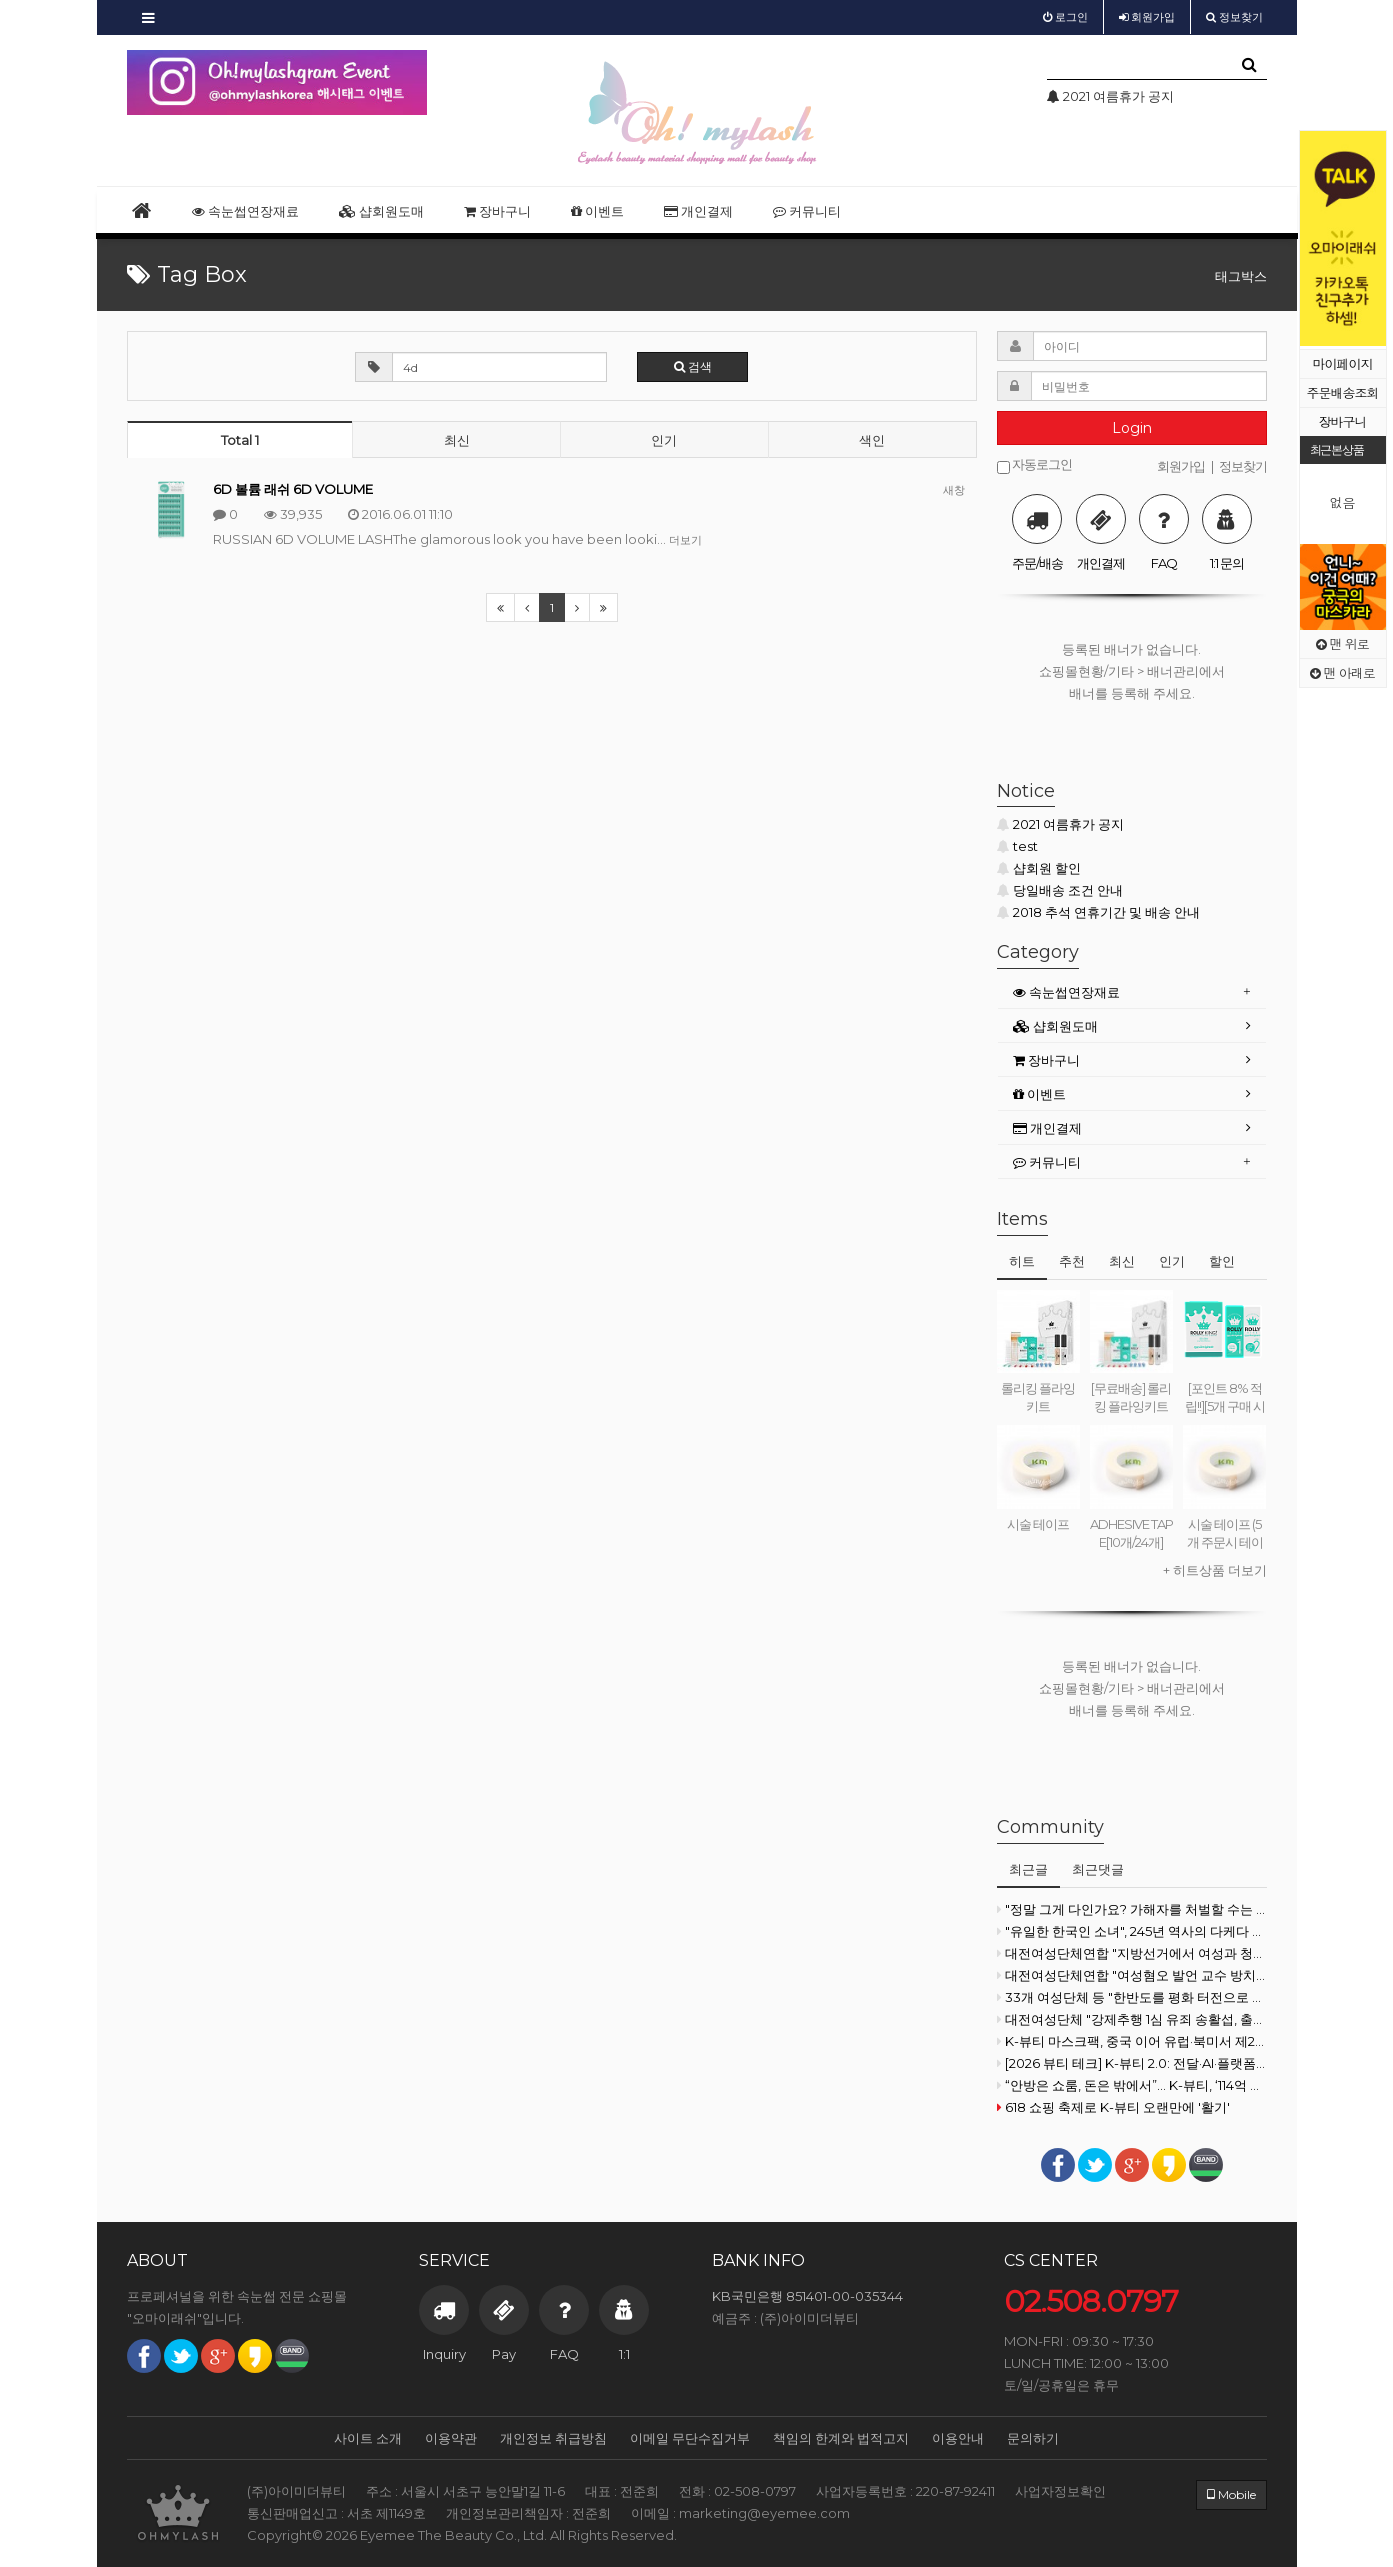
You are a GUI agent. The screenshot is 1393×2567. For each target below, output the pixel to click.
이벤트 (597, 211)
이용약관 (451, 2438)
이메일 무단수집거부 (690, 2438)
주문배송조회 (1343, 392)
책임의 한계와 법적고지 (841, 2438)
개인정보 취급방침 (553, 2438)
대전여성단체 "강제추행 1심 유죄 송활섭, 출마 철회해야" (1132, 2019)
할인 (1222, 1261)
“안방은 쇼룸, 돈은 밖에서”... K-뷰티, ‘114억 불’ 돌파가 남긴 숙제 (1132, 2085)
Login (1132, 428)
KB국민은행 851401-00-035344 (807, 2296)
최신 (457, 440)
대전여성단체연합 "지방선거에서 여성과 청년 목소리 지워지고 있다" (1132, 1953)
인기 (664, 440)
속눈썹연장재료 (245, 211)
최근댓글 (1098, 1869)
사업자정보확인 (1060, 2491)
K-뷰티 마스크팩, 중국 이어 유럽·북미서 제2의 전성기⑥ (1132, 2041)
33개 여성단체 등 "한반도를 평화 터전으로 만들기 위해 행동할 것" (1132, 1997)
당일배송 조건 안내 (1060, 890)
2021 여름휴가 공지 (1060, 824)
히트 (1022, 1261)
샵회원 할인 (1039, 868)
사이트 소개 (368, 2438)
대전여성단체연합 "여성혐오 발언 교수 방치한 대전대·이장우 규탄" (1132, 1975)
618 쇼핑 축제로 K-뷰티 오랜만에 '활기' (1113, 2107)
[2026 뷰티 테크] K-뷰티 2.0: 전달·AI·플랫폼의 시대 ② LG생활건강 (1132, 2063)
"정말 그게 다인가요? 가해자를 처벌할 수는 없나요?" (1132, 1909)
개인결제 (698, 211)
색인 (872, 440)
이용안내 (958, 2438)
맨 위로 (1342, 643)
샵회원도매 (381, 211)
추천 (1072, 1261)
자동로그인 (1034, 465)
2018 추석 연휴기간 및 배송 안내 (1098, 912)
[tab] (1132, 992)
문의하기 (1033, 2438)
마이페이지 (1343, 363)
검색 (693, 366)
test (1017, 846)
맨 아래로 (1342, 672)
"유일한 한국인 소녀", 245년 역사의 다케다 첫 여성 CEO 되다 (1132, 1931)
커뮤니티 (807, 211)
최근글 (1028, 1869)
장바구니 (1343, 421)
